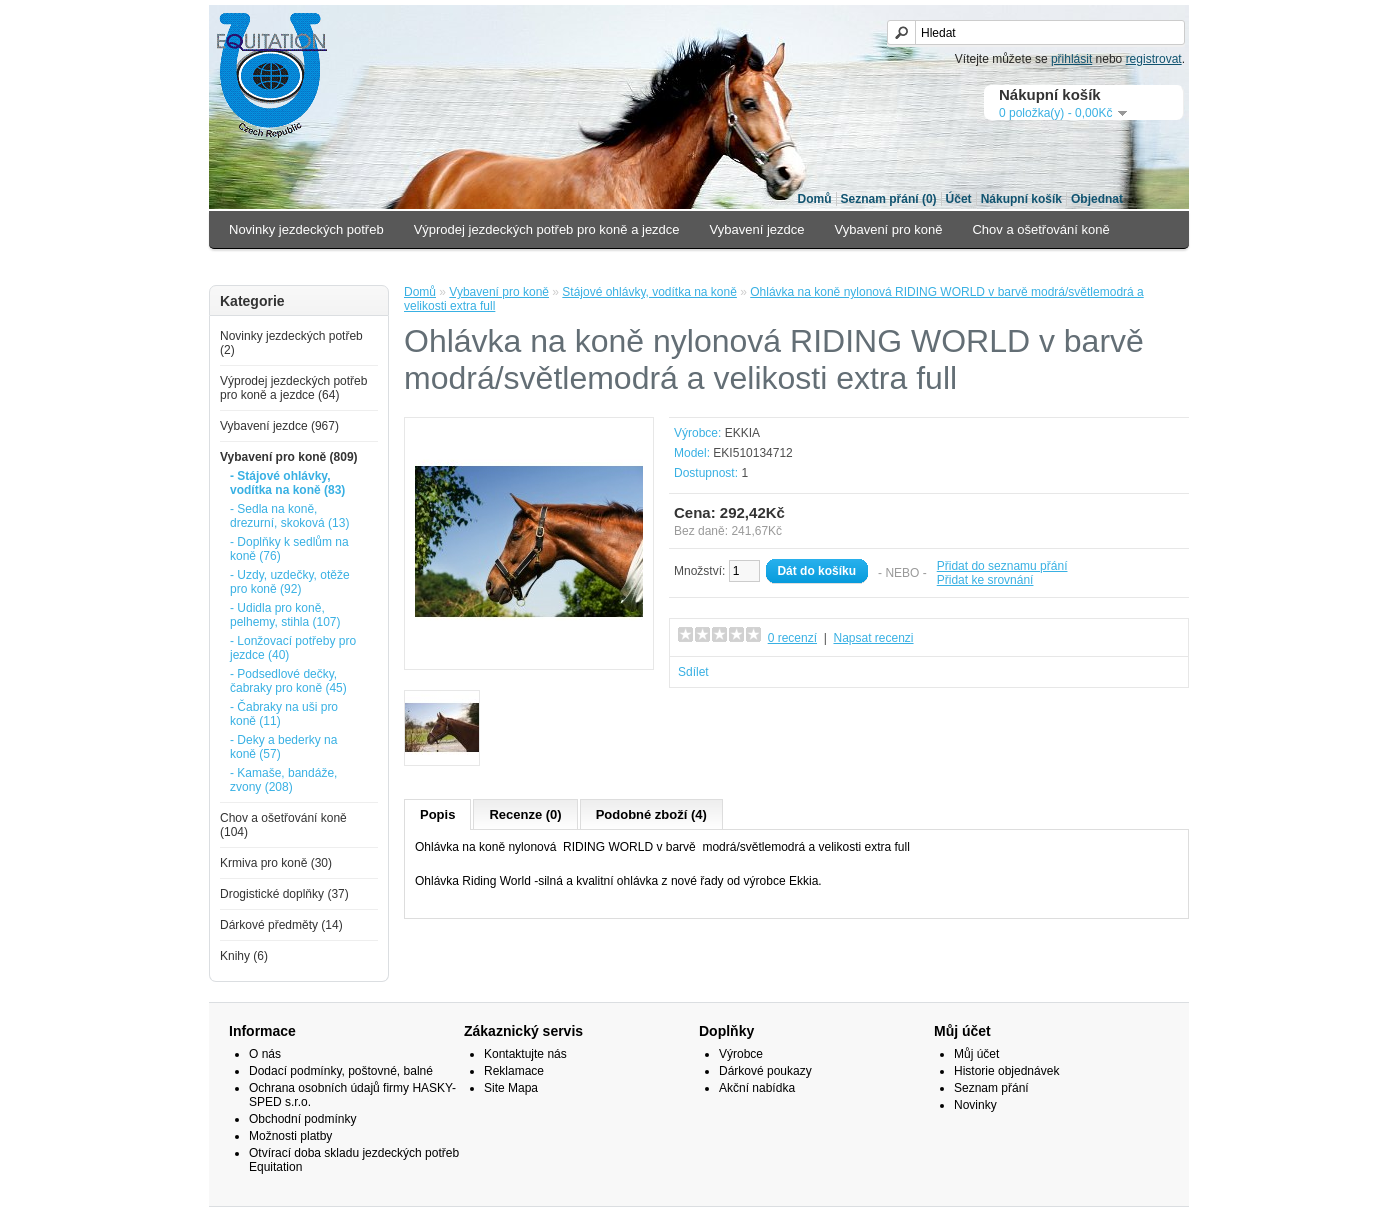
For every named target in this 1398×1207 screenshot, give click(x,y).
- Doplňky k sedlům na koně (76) (289, 549)
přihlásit (1071, 59)
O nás (265, 1054)
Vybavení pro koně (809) (289, 457)
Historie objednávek (1006, 1071)
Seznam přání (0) (889, 199)
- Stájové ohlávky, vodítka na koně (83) (287, 483)
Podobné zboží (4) (651, 814)
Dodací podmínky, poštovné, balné (341, 1071)
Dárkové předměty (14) (281, 925)
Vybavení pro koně (889, 229)
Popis (437, 814)
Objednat (1097, 199)
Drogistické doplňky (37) (284, 894)
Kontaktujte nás (525, 1054)
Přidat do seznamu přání (1002, 566)
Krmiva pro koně (276, 266)
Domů (815, 199)
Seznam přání (991, 1088)
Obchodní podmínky (302, 1119)
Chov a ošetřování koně (1040, 229)
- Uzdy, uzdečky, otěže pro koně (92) (290, 582)
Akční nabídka (757, 1088)
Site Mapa (511, 1088)
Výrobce (741, 1054)
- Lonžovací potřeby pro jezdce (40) (293, 648)
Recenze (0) (525, 814)
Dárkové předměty (549, 266)
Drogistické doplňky (410, 266)
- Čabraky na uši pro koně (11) (284, 714)
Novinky (975, 1105)
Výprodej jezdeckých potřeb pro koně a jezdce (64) (293, 388)
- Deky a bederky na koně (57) (283, 747)
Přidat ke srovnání (985, 580)
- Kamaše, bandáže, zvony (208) (283, 780)
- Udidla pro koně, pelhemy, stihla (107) (285, 615)
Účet (959, 199)
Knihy (649, 266)
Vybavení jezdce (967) (279, 426)
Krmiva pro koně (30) (276, 863)
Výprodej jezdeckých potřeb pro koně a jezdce (547, 229)
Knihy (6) (244, 956)
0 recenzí (792, 638)
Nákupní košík (1021, 199)
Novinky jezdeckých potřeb (306, 229)
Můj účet (976, 1054)
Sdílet (693, 672)
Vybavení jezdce (757, 229)
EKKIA (742, 433)
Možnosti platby (290, 1136)
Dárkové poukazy (765, 1071)
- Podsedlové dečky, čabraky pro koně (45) (288, 681)
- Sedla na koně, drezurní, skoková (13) (289, 516)
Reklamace (514, 1071)
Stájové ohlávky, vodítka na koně (649, 292)
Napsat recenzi (873, 638)
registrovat (1154, 59)
